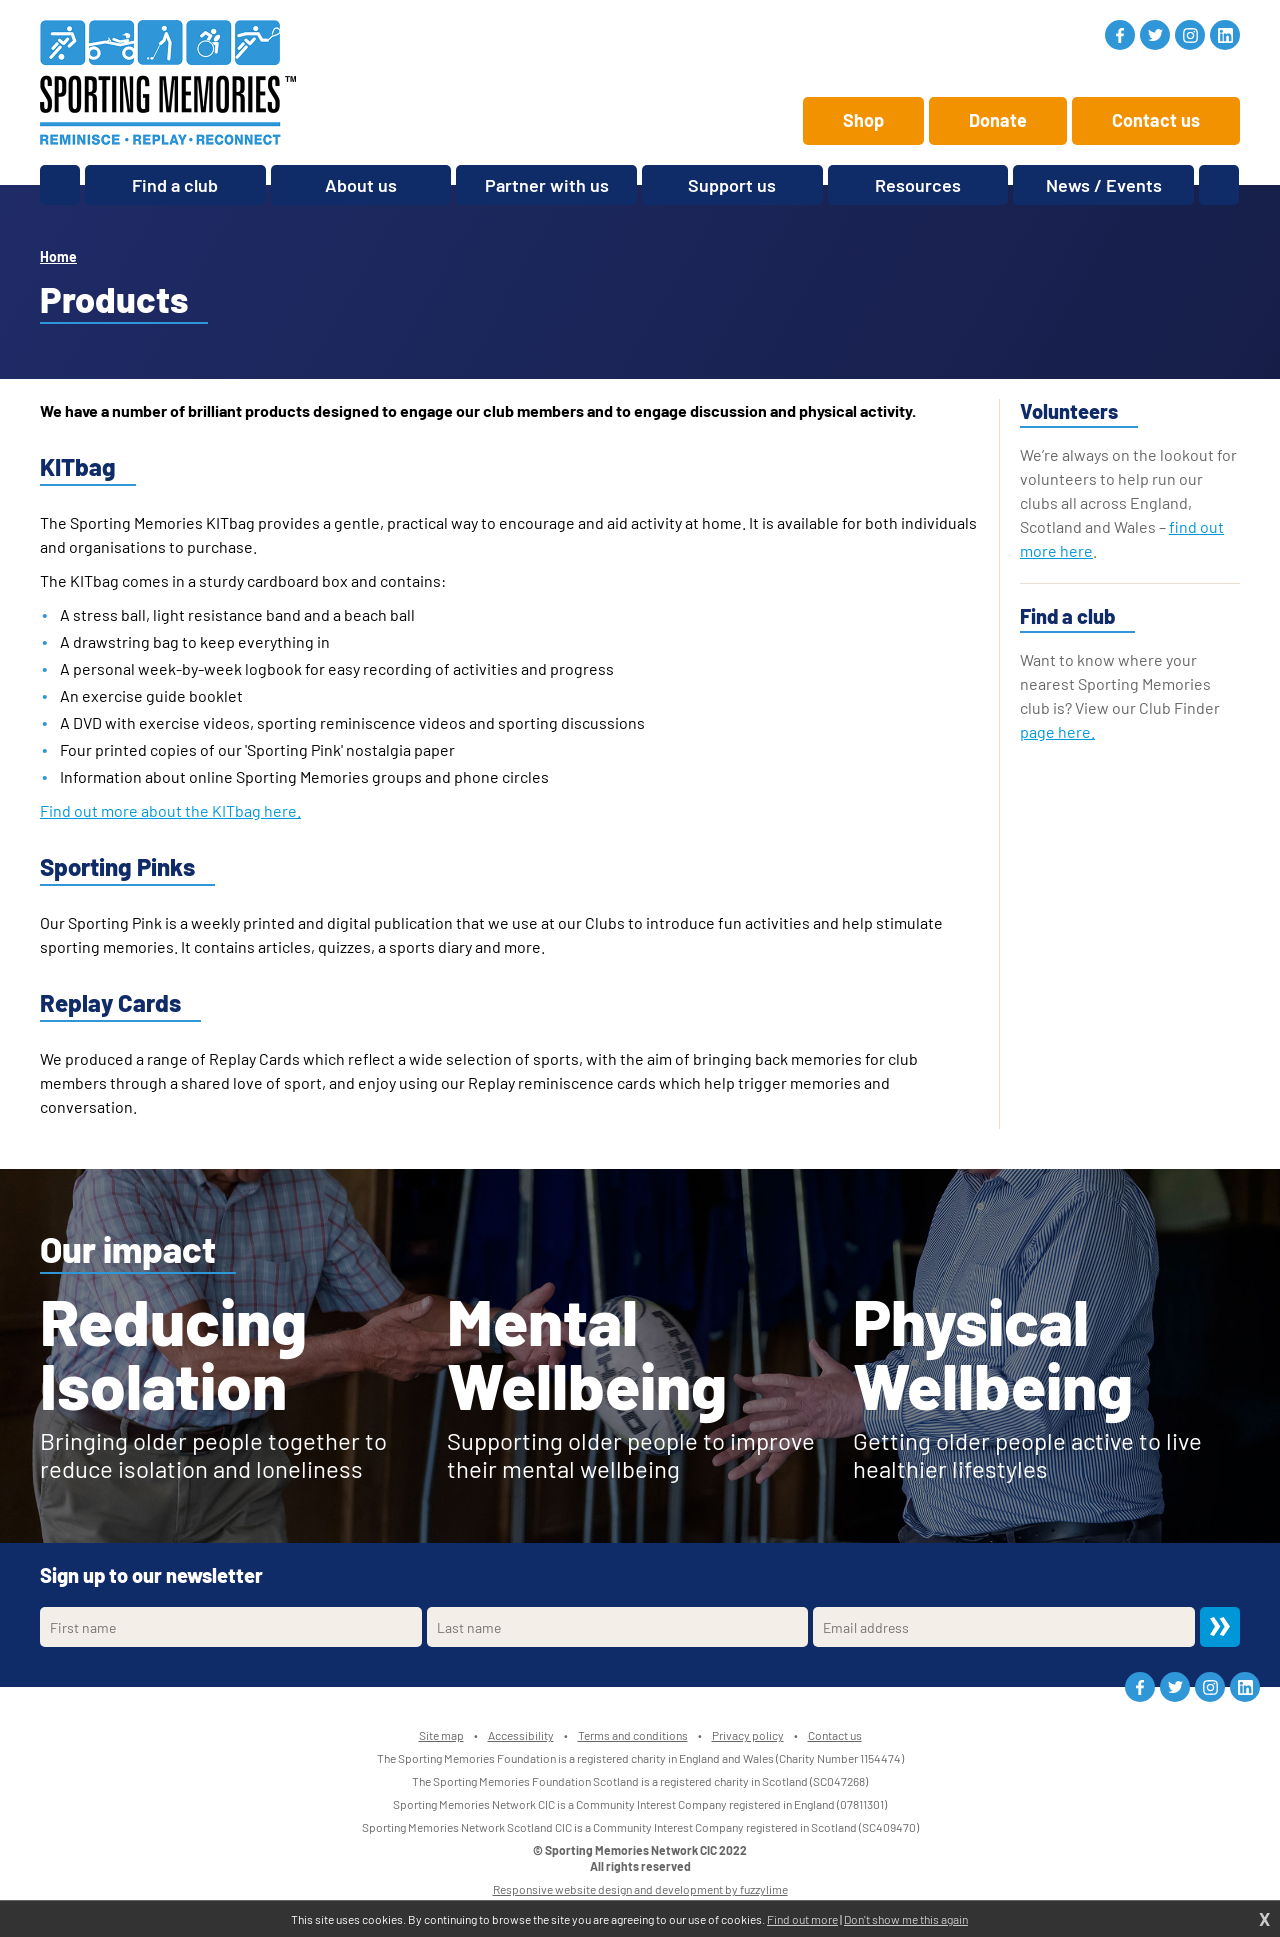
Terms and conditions (633, 1735)
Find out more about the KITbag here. (170, 810)
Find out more (802, 1919)
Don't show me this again (906, 1919)
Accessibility (521, 1735)
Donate (998, 120)
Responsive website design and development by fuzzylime (640, 1889)
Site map (441, 1735)
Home (58, 256)
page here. (1057, 731)
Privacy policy (748, 1735)
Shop (863, 120)
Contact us (1156, 120)
